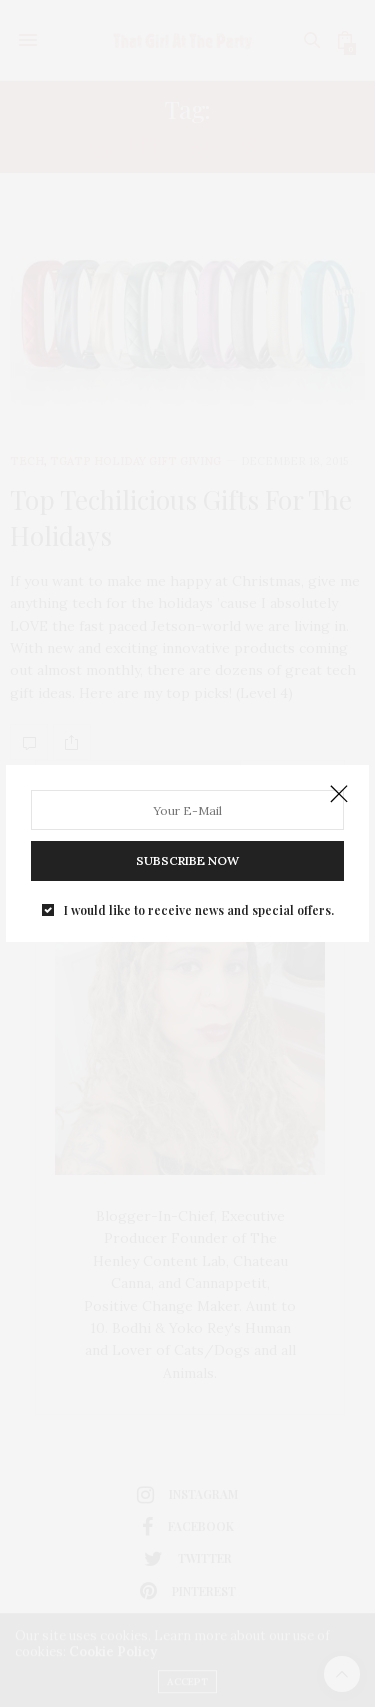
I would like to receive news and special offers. (199, 910)
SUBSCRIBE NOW (187, 860)
